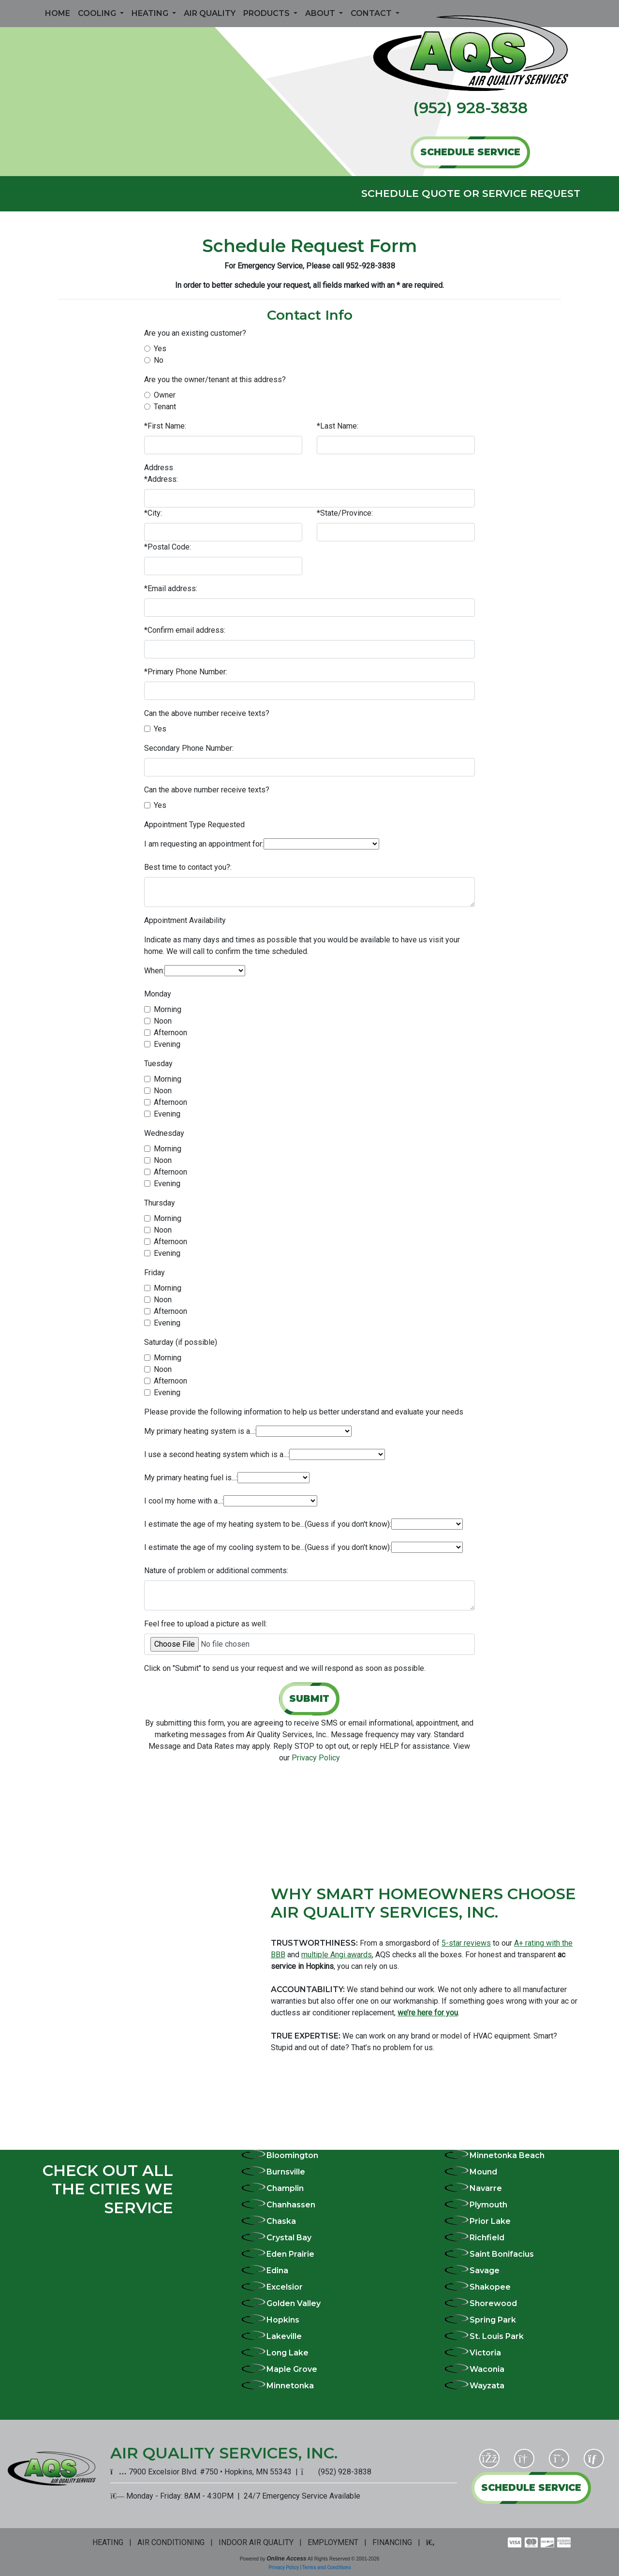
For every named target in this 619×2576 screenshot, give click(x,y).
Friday (154, 1272)
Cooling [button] (98, 13)
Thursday (159, 1202)
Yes (160, 348)
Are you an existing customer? (195, 333)
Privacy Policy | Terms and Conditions (309, 2567)
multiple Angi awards (336, 1954)
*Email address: (170, 588)
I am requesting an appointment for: (204, 844)
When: (154, 970)
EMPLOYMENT (333, 2542)
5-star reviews (466, 1943)
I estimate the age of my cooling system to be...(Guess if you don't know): (267, 1547)
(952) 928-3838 (470, 107)
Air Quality (210, 13)
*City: (153, 513)
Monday (157, 993)
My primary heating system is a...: (200, 1431)
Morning (167, 1009)
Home (57, 13)
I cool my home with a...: (183, 1500)
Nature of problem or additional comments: (216, 1570)
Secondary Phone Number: (189, 748)
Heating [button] (151, 13)
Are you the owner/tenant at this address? (215, 379)
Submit (309, 1698)
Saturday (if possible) (180, 1342)
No (158, 360)
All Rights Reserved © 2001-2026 (344, 2558)
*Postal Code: (167, 546)
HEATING (107, 2542)
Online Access (286, 2558)
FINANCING (392, 2542)
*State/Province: (345, 513)
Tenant (165, 406)
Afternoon (170, 1032)
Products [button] (267, 13)
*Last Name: (337, 426)
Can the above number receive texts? (206, 713)
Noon (163, 1021)
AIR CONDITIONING (171, 2542)
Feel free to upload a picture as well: (205, 1623)
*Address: (161, 479)
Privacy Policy (316, 1757)
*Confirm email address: (184, 630)
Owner (165, 395)
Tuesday (158, 1063)
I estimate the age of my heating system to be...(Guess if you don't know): (267, 1524)
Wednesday (164, 1133)
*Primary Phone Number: (185, 671)
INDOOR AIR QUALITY (256, 2542)
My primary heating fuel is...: (190, 1477)
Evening (167, 1044)
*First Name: (165, 426)
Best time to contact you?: (188, 867)
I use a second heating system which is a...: (216, 1454)
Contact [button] (372, 13)
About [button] (321, 13)
